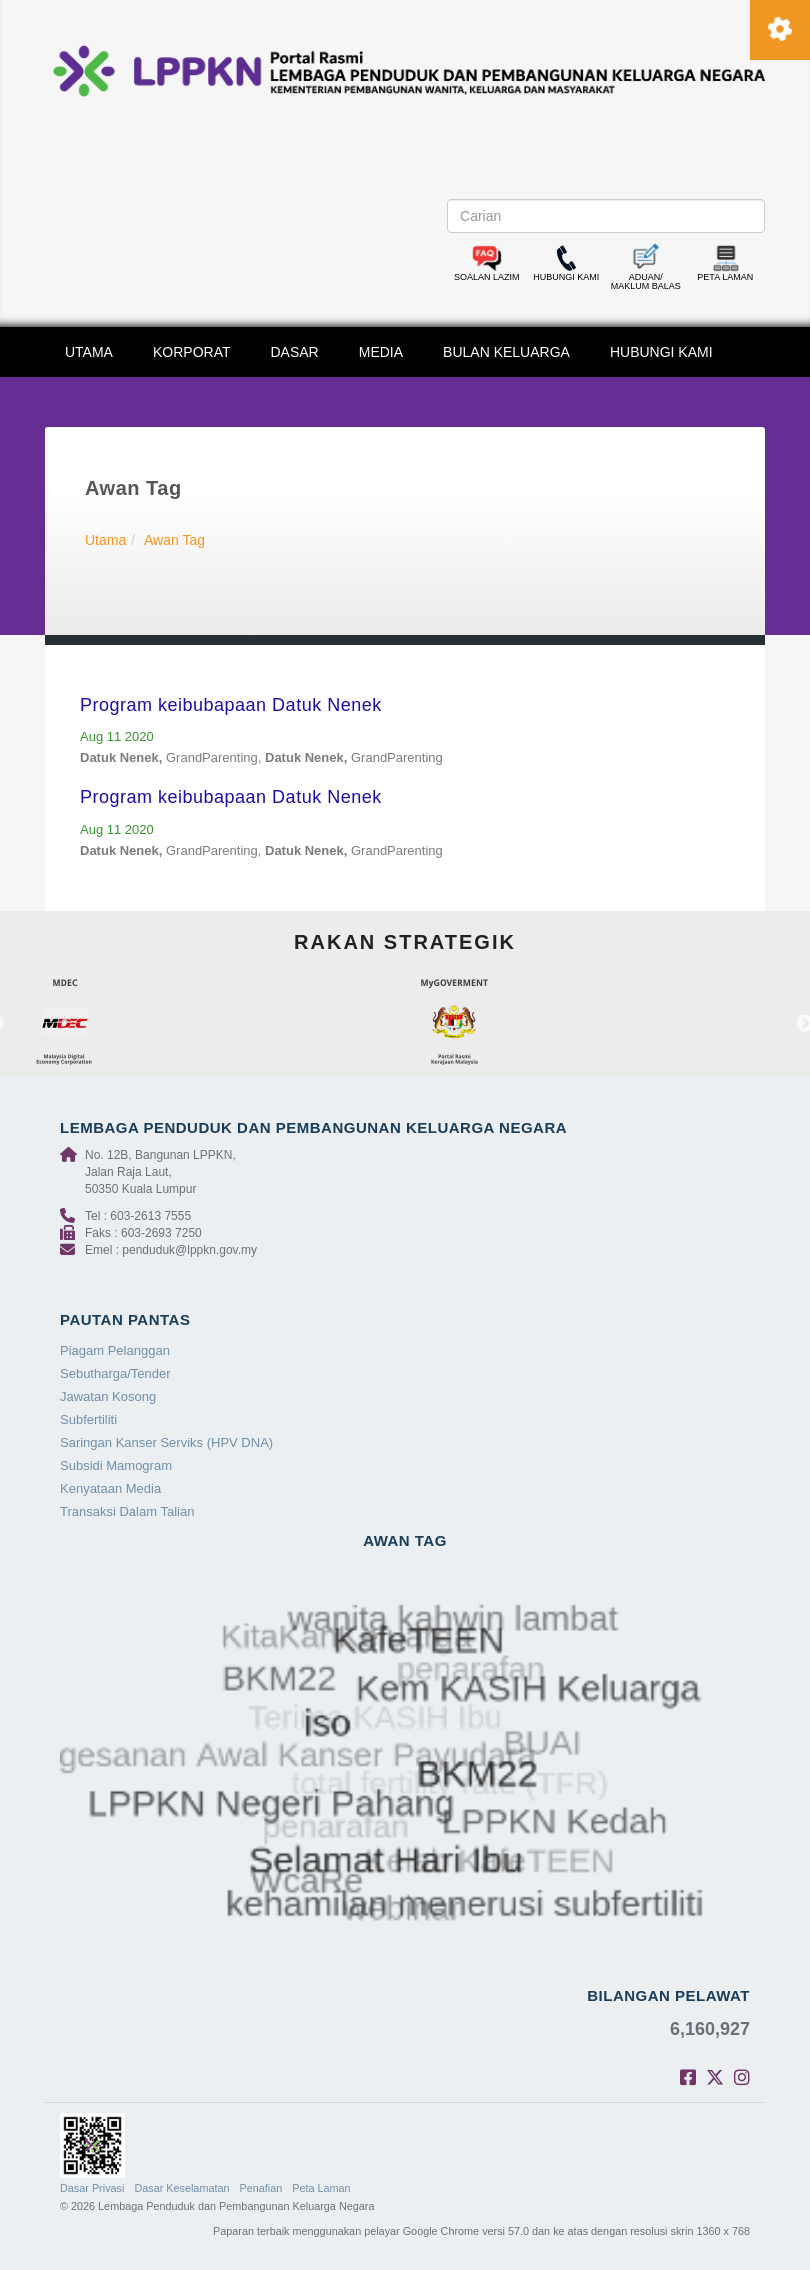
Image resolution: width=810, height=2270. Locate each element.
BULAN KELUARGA (506, 352)
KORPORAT (192, 352)
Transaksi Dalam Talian (127, 1511)
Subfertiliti (88, 1419)
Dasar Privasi (92, 2188)
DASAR (295, 352)
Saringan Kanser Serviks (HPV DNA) (166, 1442)
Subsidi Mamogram (116, 1465)
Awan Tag (174, 540)
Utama (105, 540)
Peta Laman (321, 2188)
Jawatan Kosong (108, 1396)
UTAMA (89, 352)
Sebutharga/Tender (115, 1373)
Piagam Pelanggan (115, 1350)
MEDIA (381, 352)
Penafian (261, 2188)
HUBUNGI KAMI (661, 352)
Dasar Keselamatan (181, 2188)
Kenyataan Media (110, 1488)
